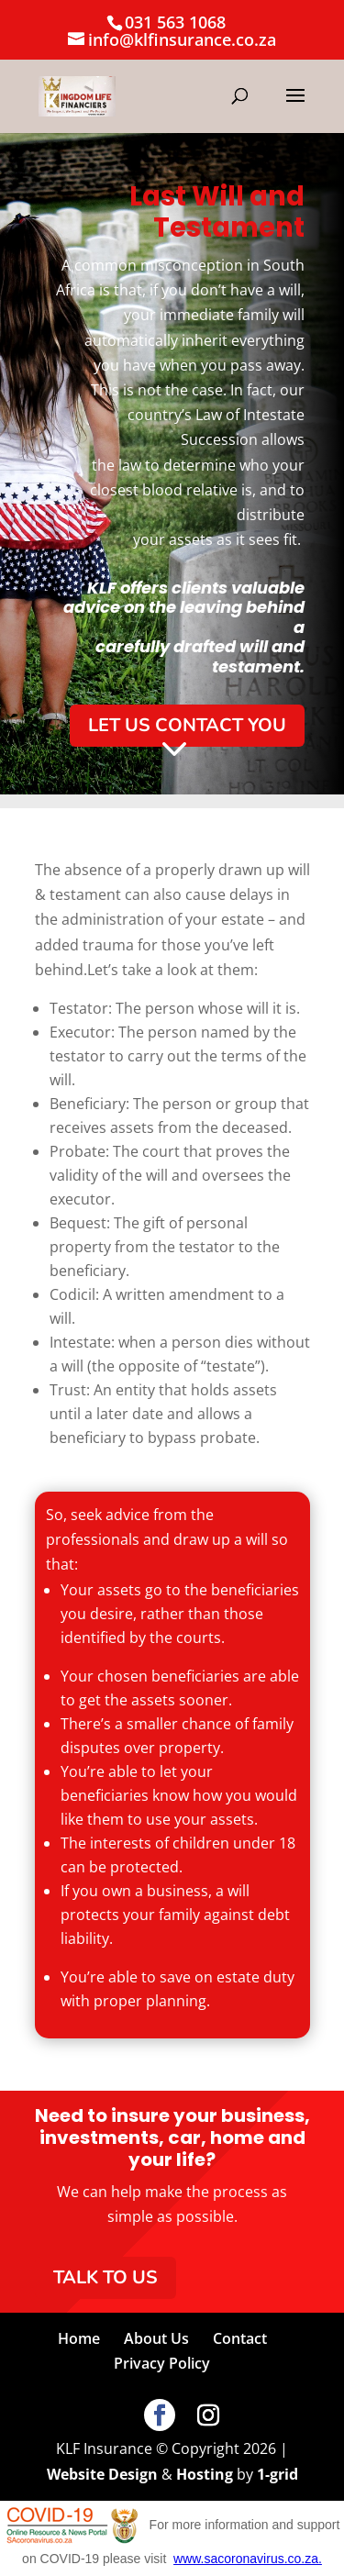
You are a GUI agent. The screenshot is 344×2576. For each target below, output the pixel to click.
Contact (240, 2338)
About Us (156, 2338)
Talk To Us (105, 2277)
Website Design (102, 2474)
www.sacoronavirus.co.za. (247, 2558)
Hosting (204, 2474)
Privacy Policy (162, 2363)
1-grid (277, 2474)
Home (79, 2338)
